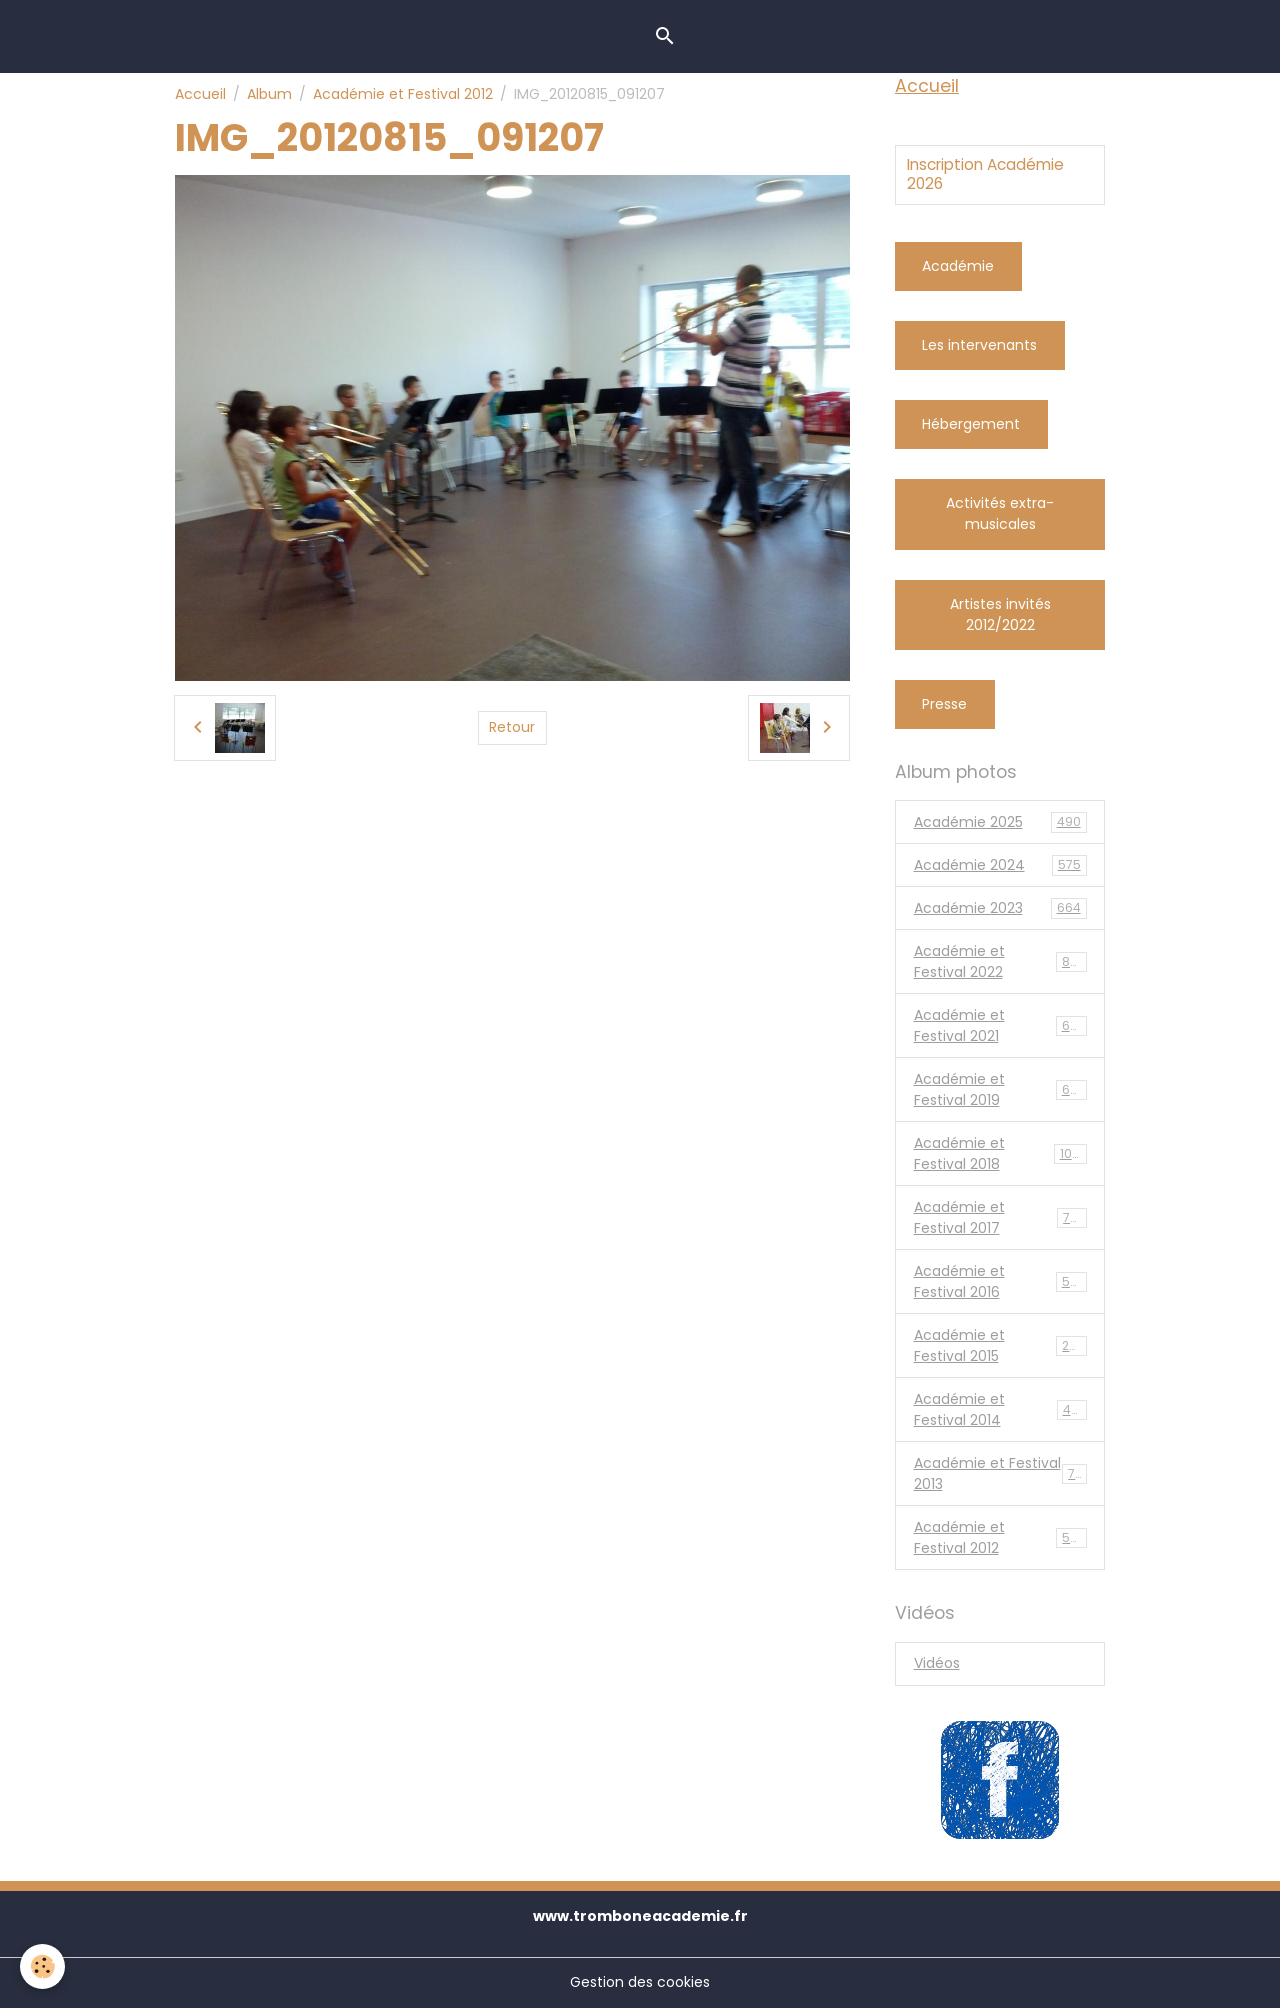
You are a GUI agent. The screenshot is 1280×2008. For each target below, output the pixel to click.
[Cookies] (42, 1966)
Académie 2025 (1000, 822)
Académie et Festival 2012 (403, 94)
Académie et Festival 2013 (1000, 1473)
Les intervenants (979, 345)
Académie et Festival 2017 (1000, 1217)
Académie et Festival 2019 (1000, 1089)
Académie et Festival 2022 (1000, 961)
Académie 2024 (1000, 865)
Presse (944, 704)
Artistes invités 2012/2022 (1000, 614)
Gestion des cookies (640, 1982)
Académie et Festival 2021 (1000, 1025)
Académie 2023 (1000, 908)
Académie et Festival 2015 (1000, 1345)
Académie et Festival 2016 (1000, 1281)
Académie (958, 266)
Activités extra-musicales (1000, 513)
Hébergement (971, 424)
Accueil (200, 94)
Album (269, 94)
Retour (512, 727)
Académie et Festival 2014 (1000, 1409)
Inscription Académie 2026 (985, 174)
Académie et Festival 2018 (1000, 1153)
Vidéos (937, 1663)
